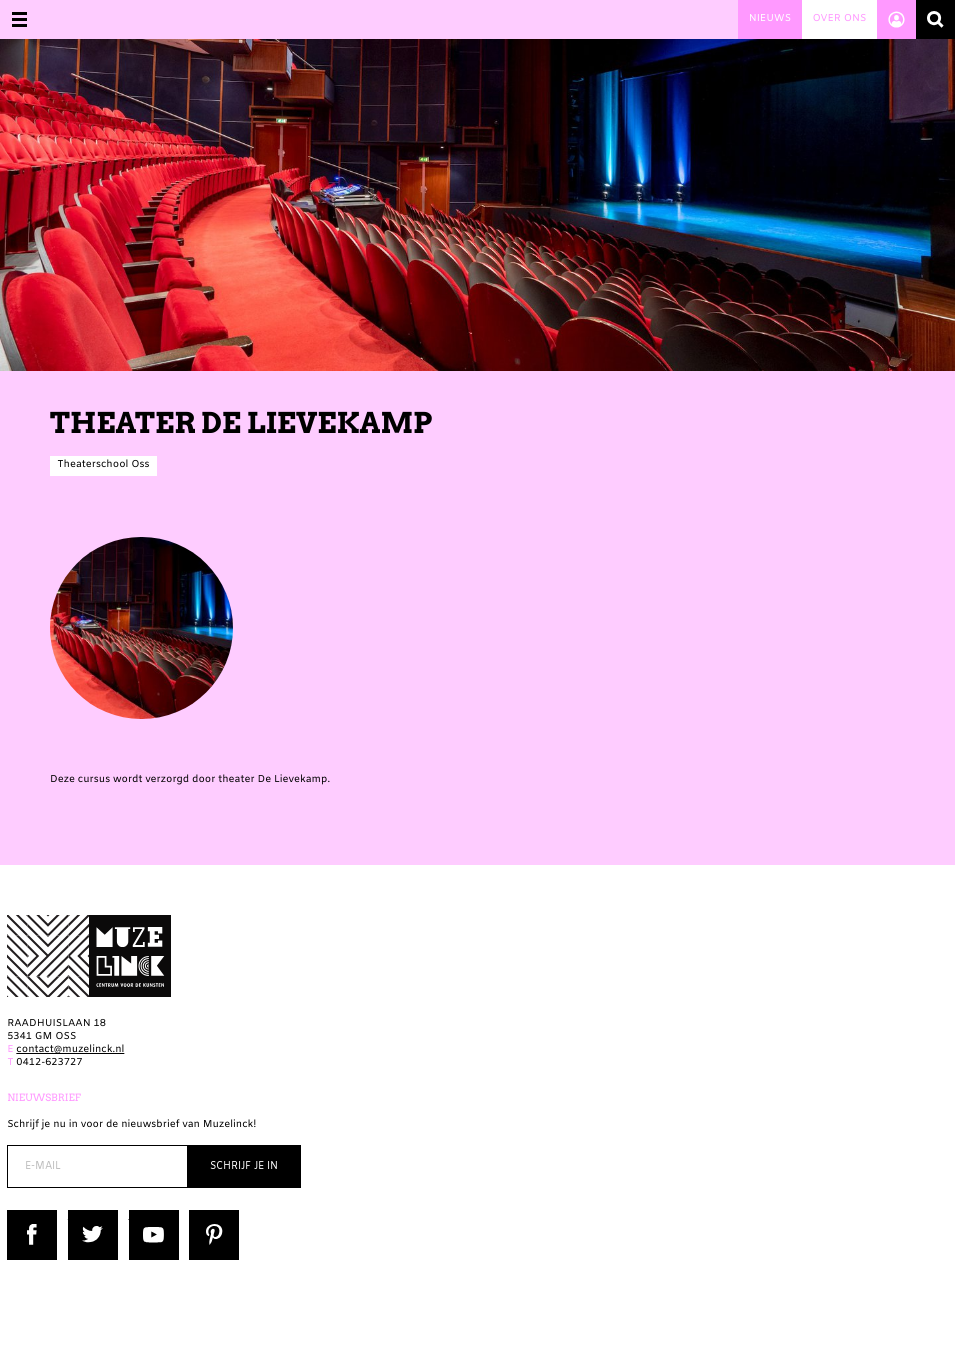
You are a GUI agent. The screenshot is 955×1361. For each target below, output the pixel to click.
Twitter (86, 1216)
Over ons (839, 19)
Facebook (31, 1216)
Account (896, 19)
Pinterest (211, 1216)
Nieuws (770, 19)
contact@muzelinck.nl (70, 1050)
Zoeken (935, 19)
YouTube (150, 1216)
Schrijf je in (244, 1166)
